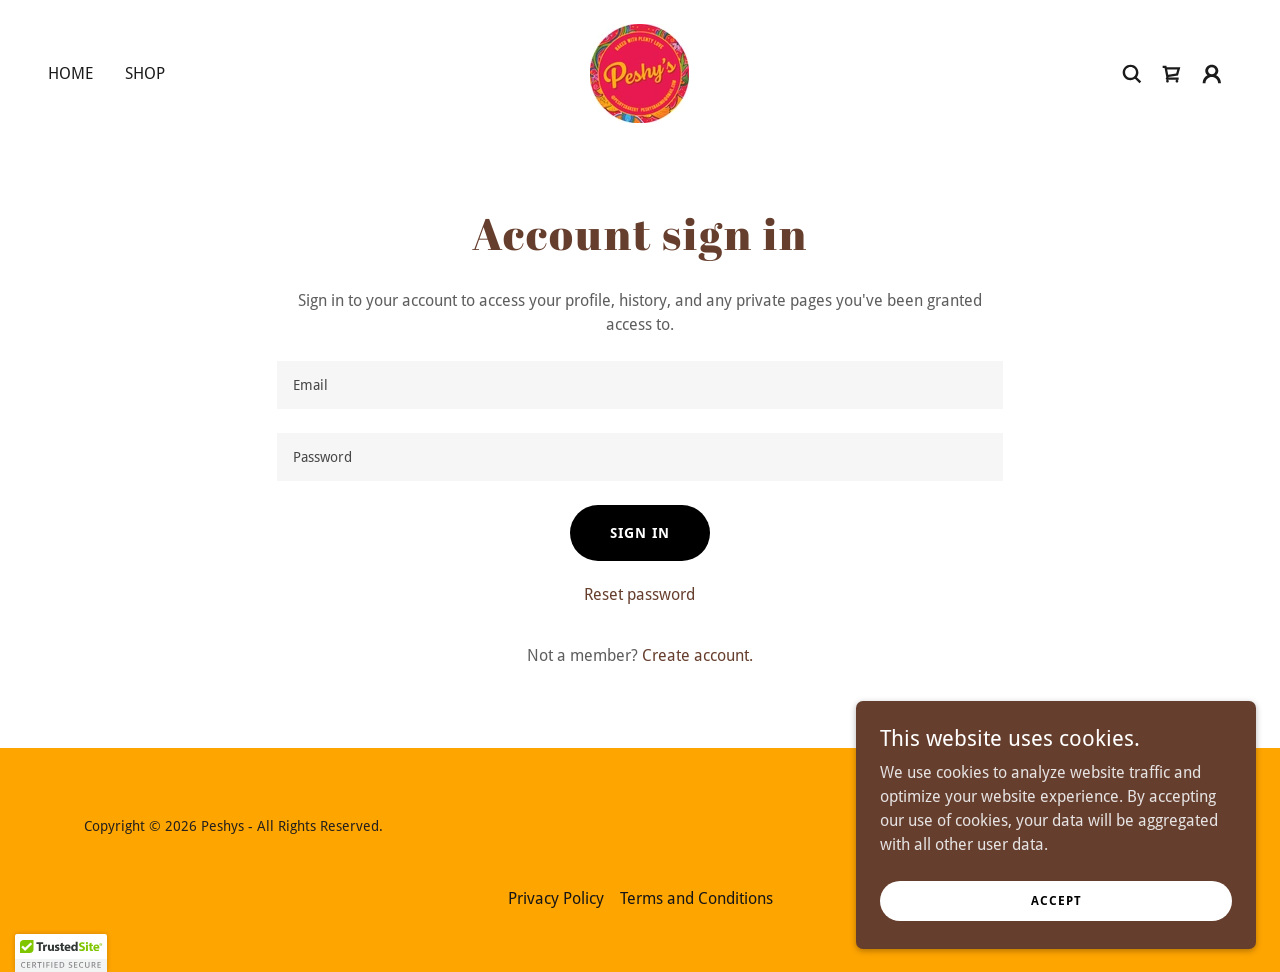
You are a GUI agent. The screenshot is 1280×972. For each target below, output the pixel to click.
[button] (1212, 74)
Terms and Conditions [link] (696, 898)
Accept (1056, 900)
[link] (639, 72)
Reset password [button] (639, 594)
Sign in (640, 533)
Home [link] (70, 73)
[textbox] (639, 385)
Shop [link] (145, 73)
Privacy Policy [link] (556, 898)
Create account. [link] (697, 655)
